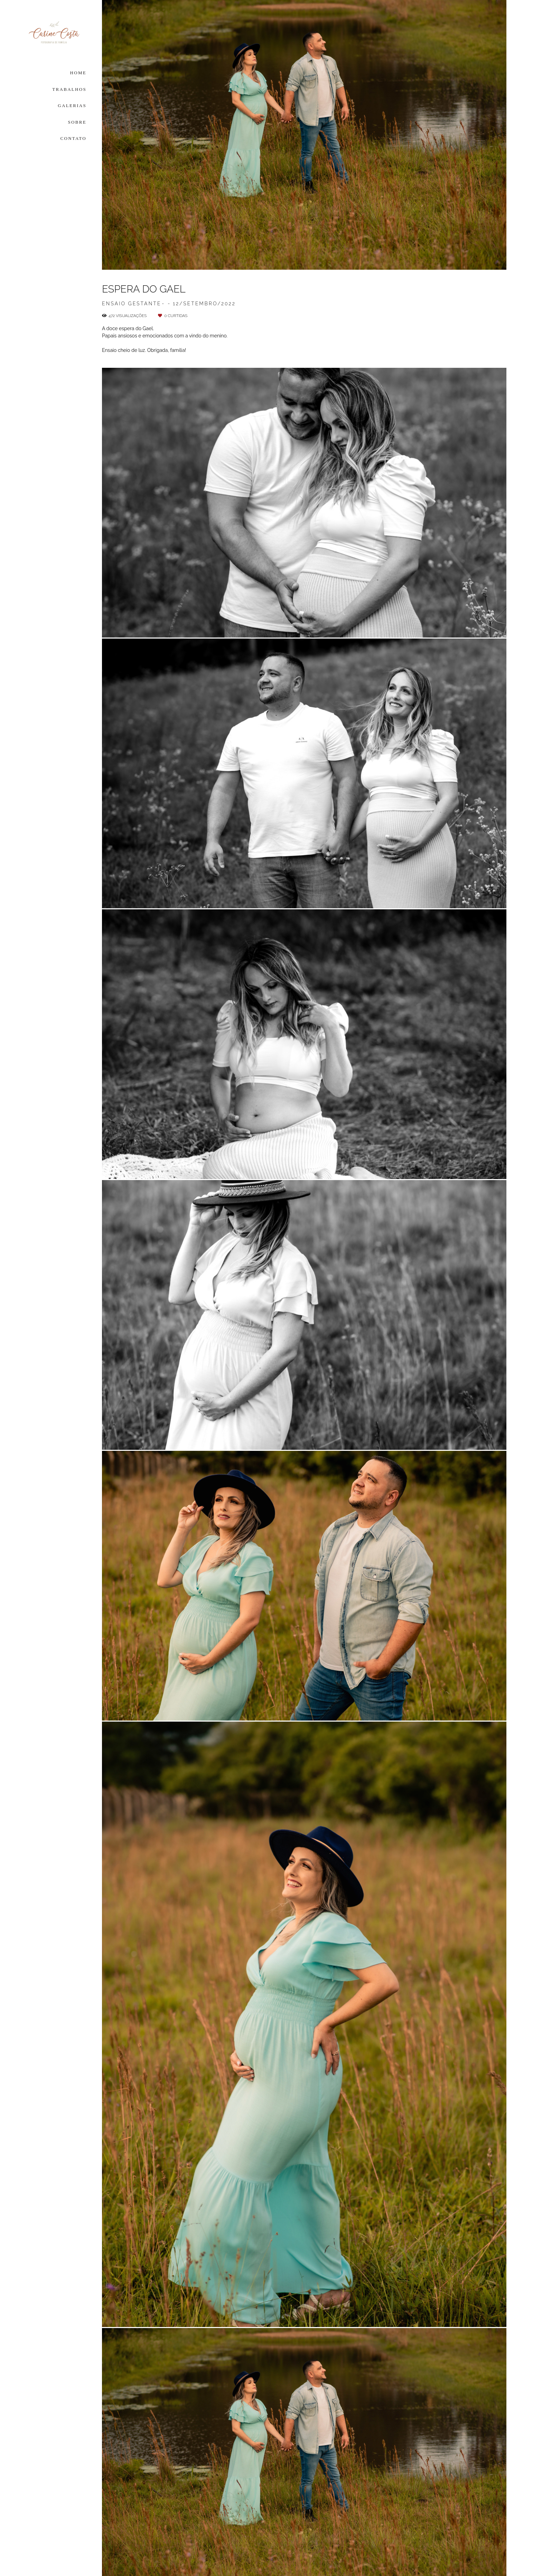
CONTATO (73, 138)
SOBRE (77, 122)
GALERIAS (72, 105)
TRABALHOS (69, 89)
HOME (78, 72)
